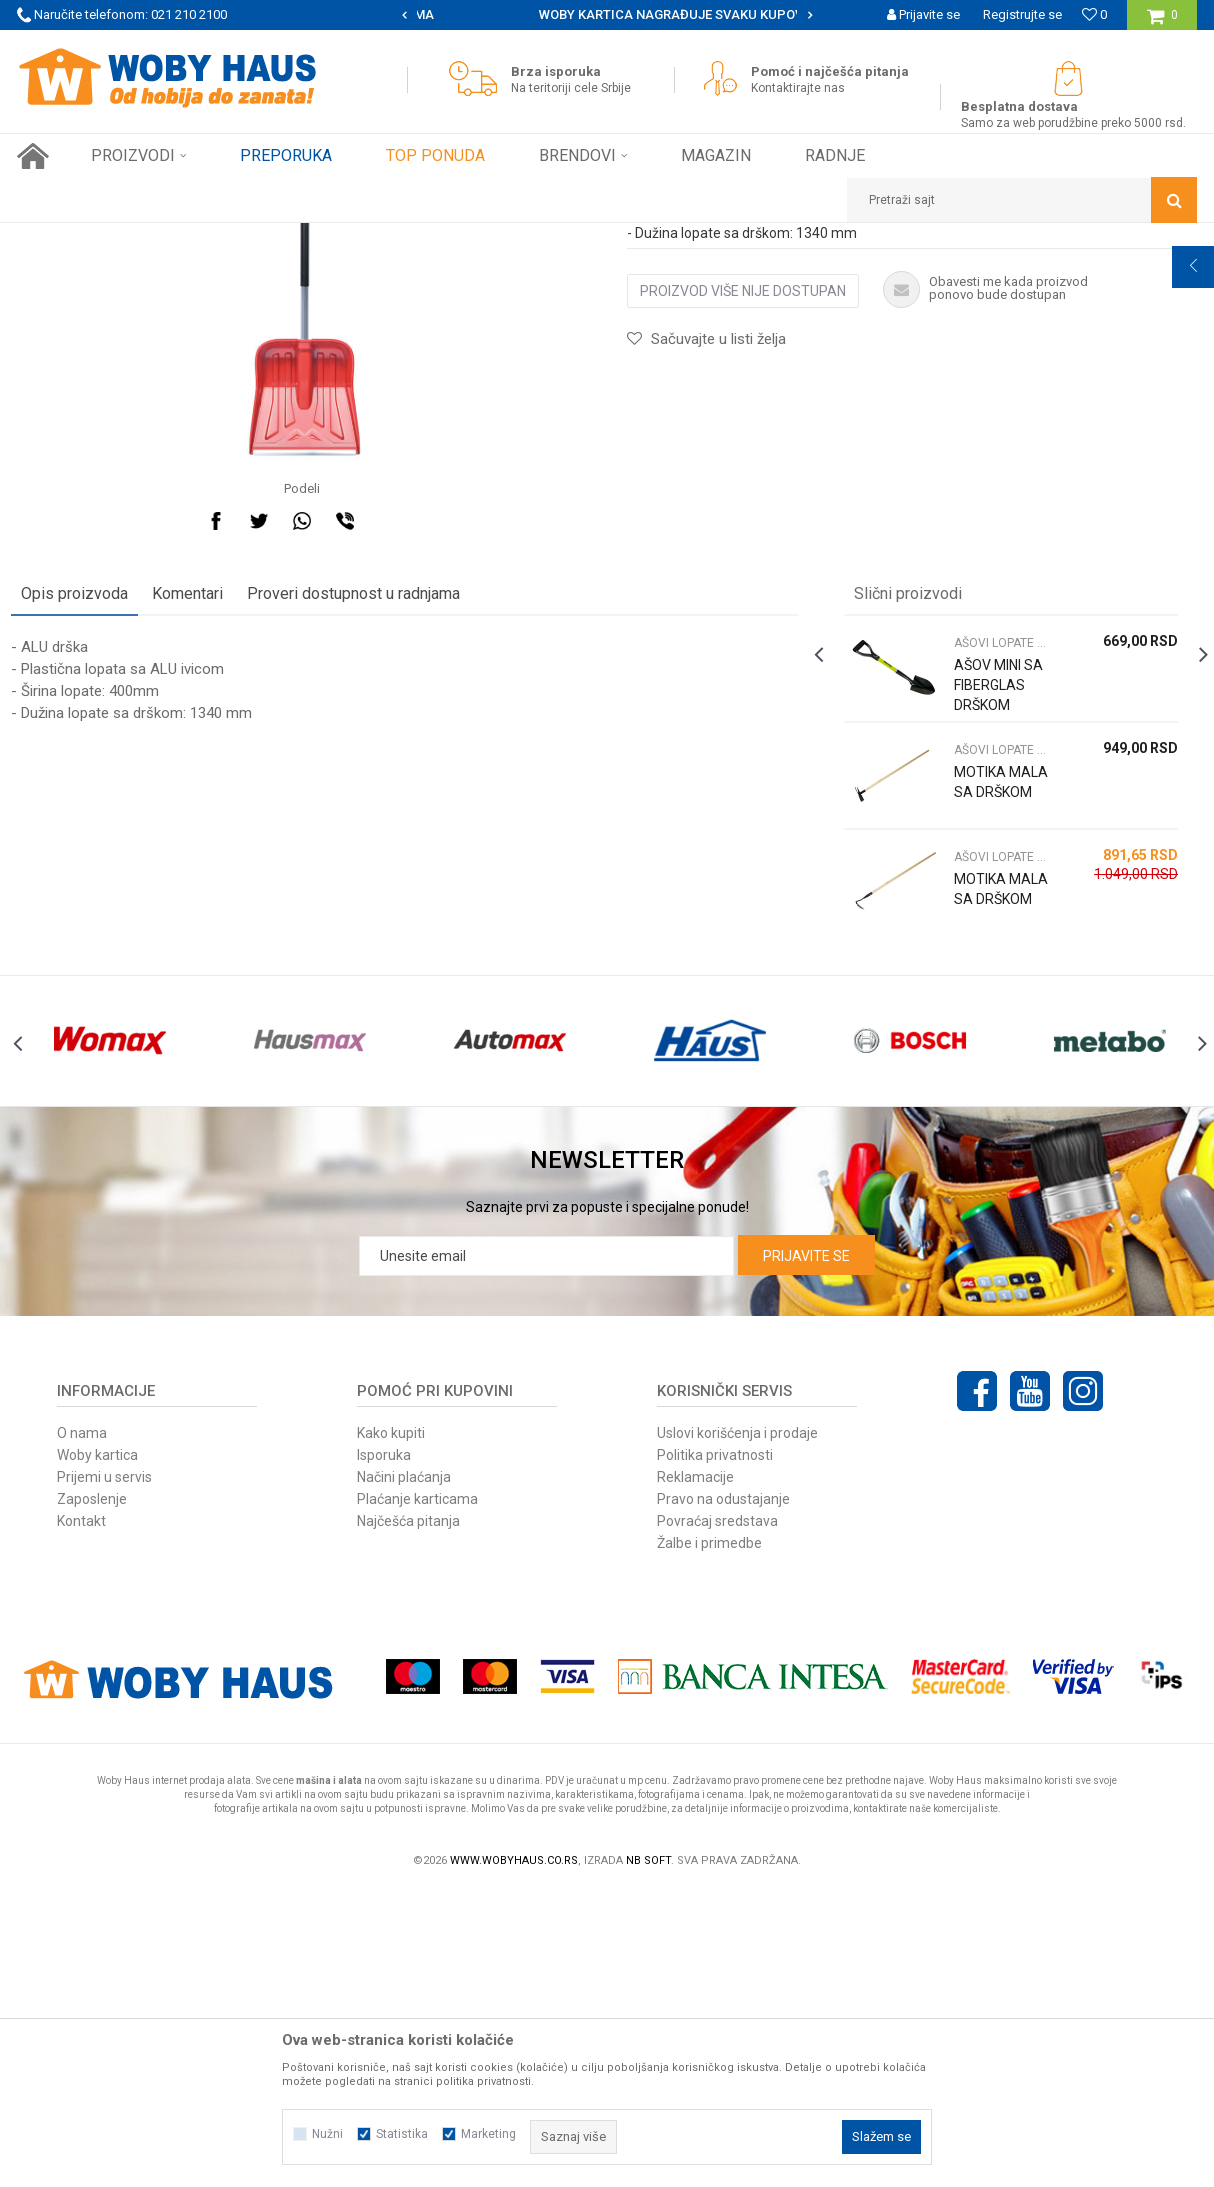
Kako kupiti (391, 1728)
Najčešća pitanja (408, 1816)
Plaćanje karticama (417, 1794)
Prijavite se (806, 1551)
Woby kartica (97, 1750)
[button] (1022, 200)
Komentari (193, 852)
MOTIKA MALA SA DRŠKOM (982, 1051)
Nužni (327, 2134)
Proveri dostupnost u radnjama (359, 852)
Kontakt (81, 1816)
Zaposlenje (92, 1794)
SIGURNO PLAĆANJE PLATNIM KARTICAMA (605, 14)
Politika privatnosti (715, 1750)
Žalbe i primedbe (709, 1838)
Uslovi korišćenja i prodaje (737, 1728)
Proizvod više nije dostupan (743, 550)
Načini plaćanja (404, 1772)
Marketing (488, 2134)
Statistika (402, 2134)
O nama (82, 1728)
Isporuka (384, 1750)
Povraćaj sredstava (717, 1816)
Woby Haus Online (67, 238)
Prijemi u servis (104, 1772)
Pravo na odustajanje (723, 1794)
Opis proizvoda (80, 852)
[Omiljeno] (1094, 14)
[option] (607, 15)
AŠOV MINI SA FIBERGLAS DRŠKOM (996, 944)
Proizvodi (158, 238)
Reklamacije (695, 1772)
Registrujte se (1022, 14)
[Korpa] (1162, 22)
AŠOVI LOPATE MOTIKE (359, 238)
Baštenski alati (240, 238)
